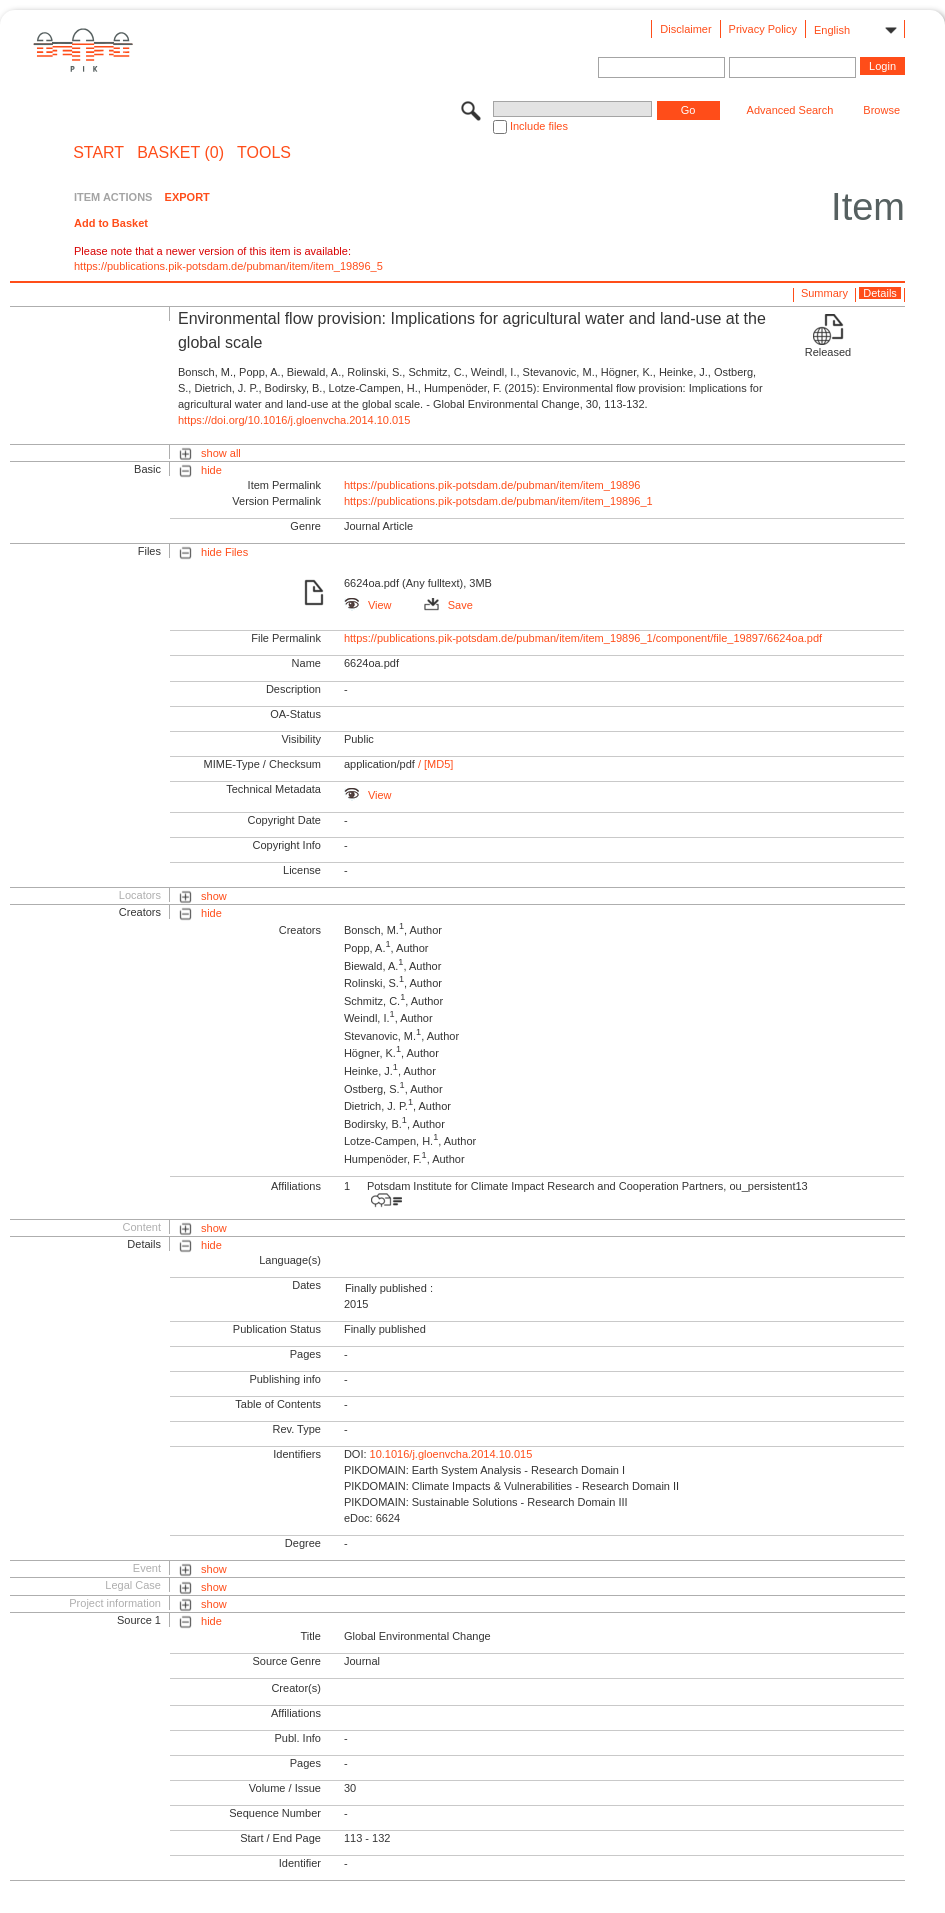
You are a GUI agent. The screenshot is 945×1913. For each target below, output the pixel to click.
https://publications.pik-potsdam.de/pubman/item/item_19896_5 (228, 266)
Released (828, 352)
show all (221, 453)
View (368, 605)
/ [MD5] (434, 764)
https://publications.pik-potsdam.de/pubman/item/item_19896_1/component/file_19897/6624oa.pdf (583, 638)
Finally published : (389, 1288)
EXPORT (187, 197)
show (214, 896)
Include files (539, 126)
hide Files (224, 552)
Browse (881, 110)
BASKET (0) (180, 153)
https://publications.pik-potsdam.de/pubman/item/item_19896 (492, 485)
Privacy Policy (763, 29)
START (98, 153)
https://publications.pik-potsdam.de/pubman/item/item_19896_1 (498, 501)
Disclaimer (685, 29)
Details (880, 293)
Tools (264, 153)
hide (211, 470)
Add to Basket (111, 223)
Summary (824, 293)
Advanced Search (790, 110)
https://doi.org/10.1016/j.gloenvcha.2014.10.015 (294, 420)
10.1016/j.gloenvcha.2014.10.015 (451, 1454)
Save (448, 605)
